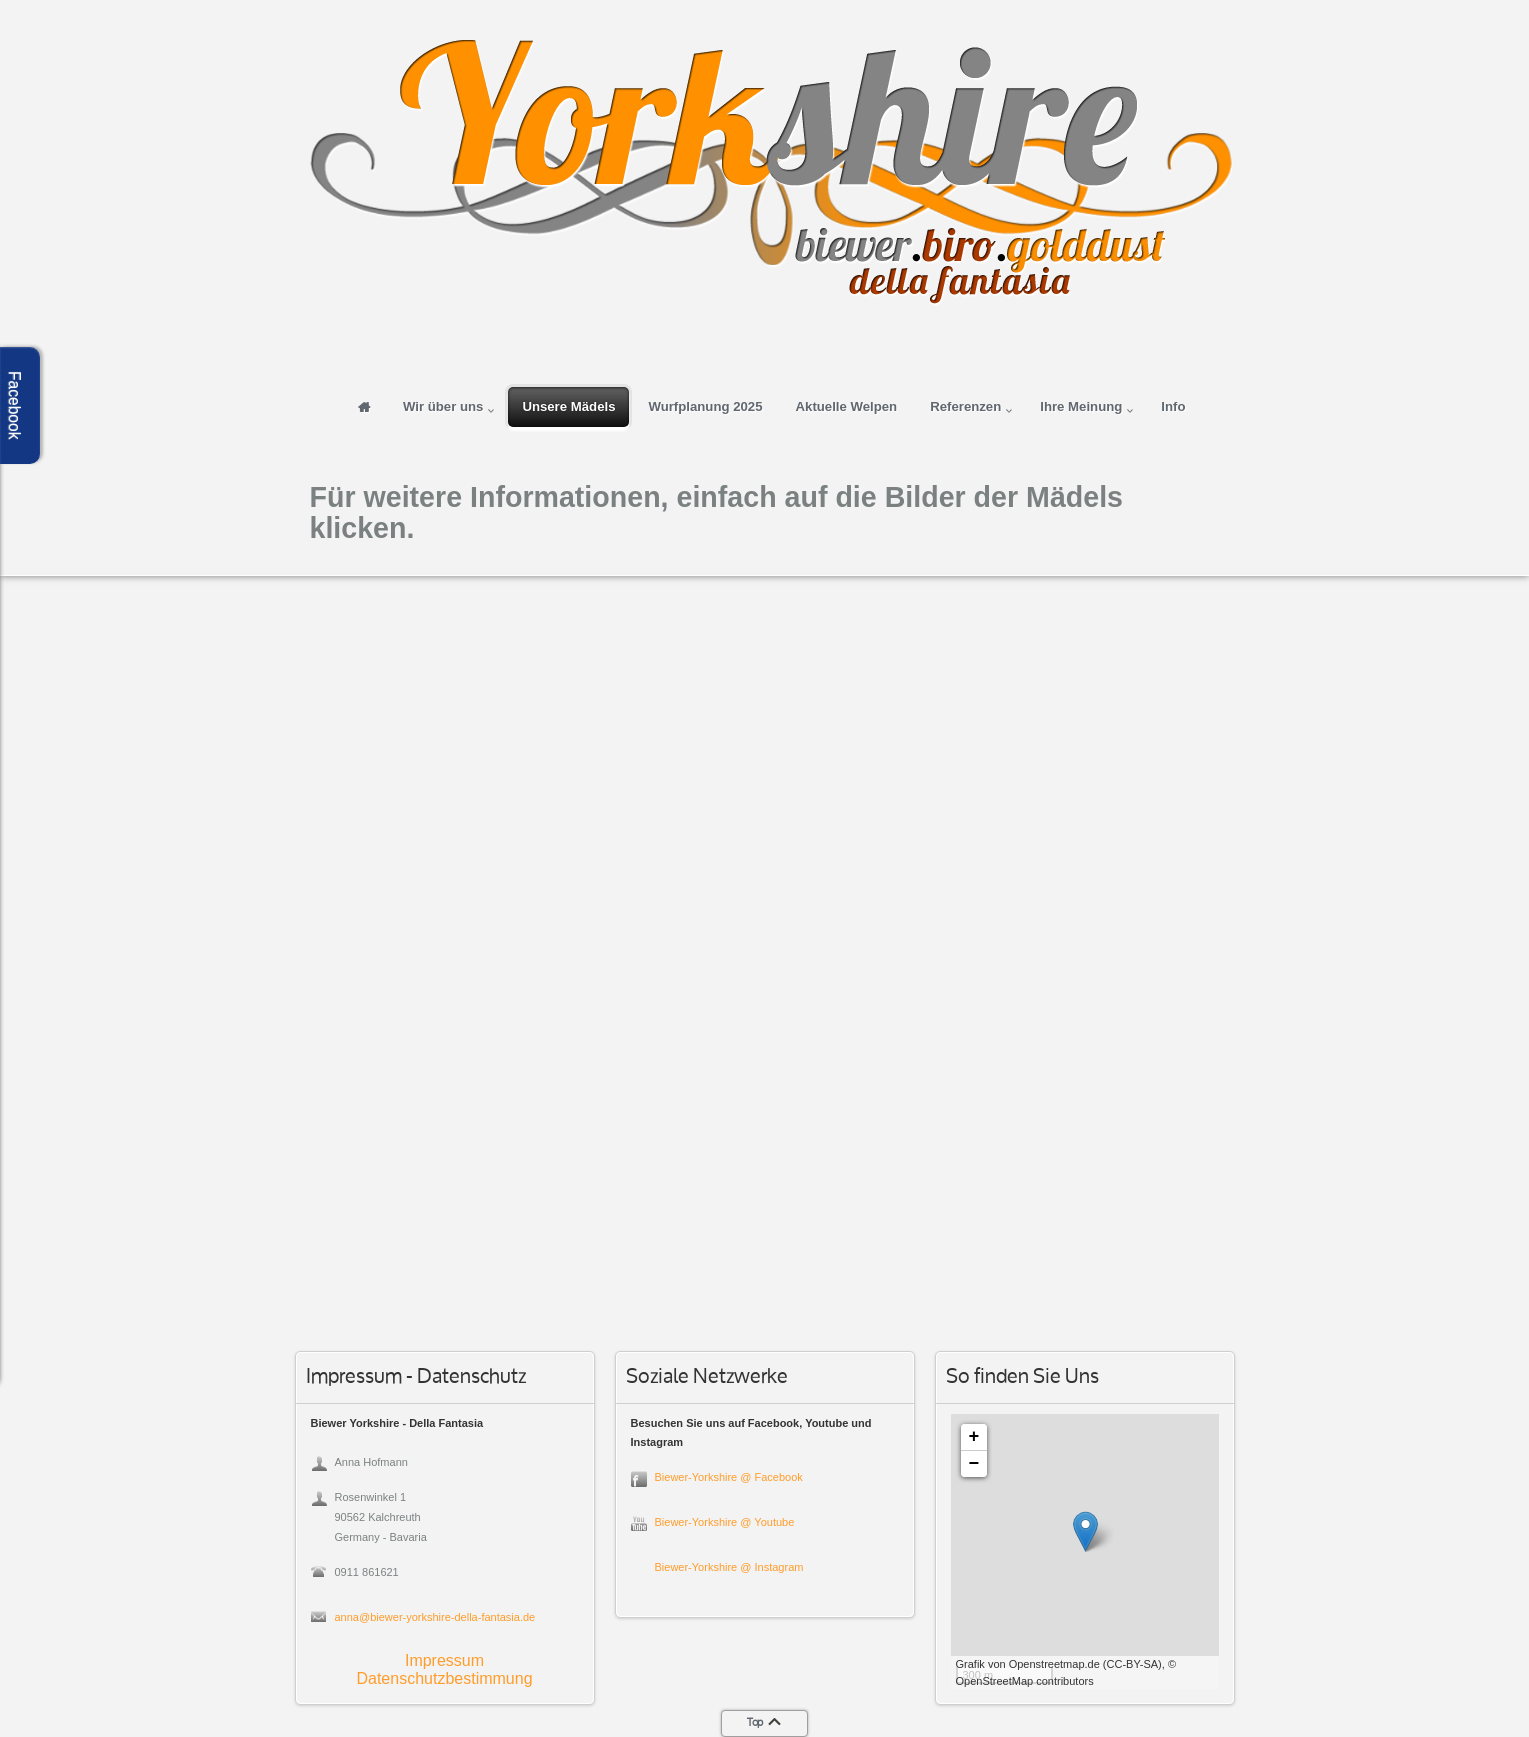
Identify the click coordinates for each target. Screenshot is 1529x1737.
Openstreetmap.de (1054, 1664)
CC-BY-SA (1133, 1664)
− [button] (974, 1464)
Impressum (444, 1660)
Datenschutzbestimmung (444, 1678)
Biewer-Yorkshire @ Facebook (729, 1477)
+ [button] (974, 1437)
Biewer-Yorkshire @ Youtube (725, 1522)
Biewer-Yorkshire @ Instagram (729, 1567)
